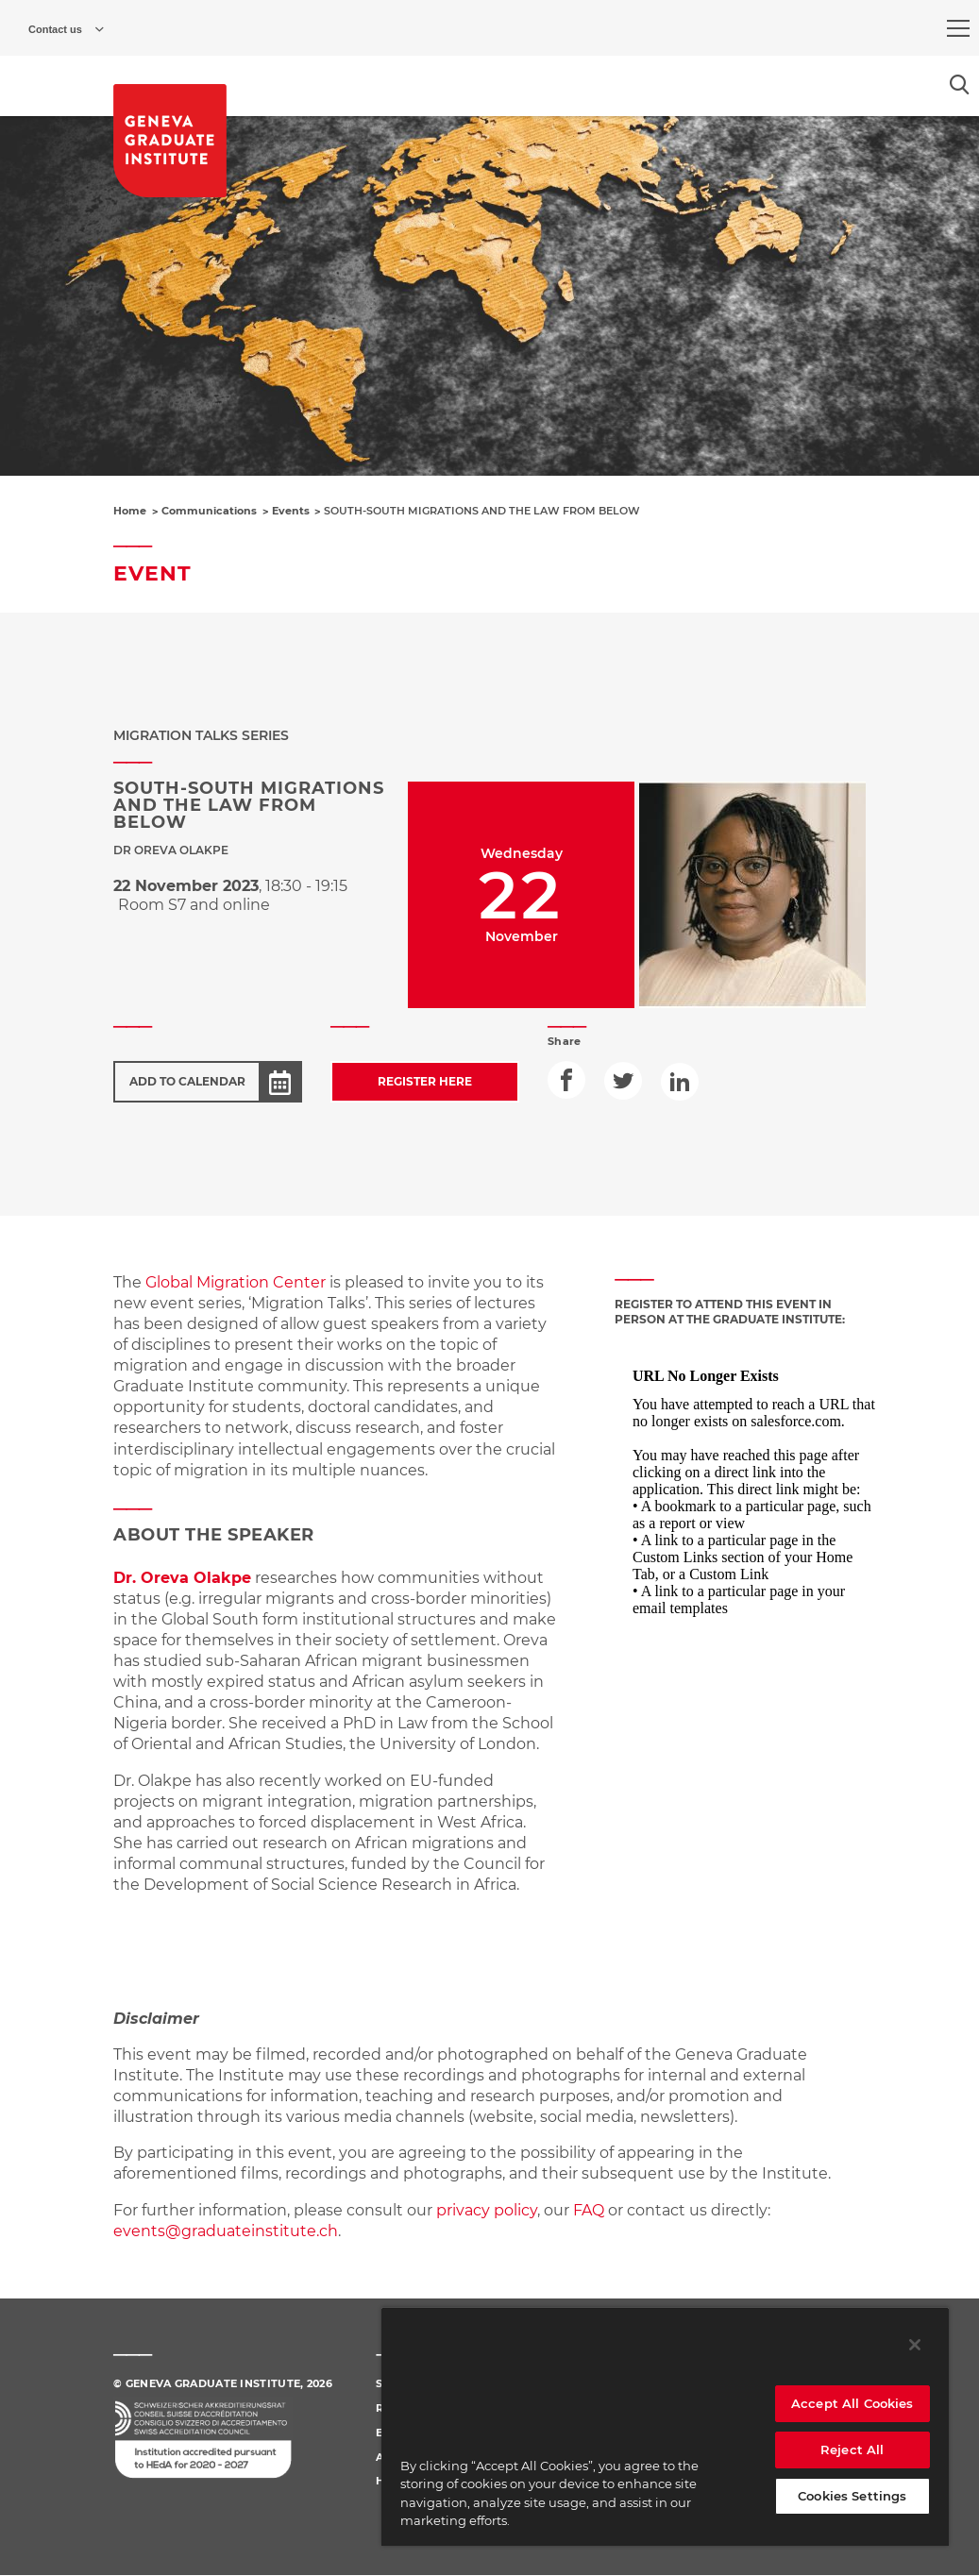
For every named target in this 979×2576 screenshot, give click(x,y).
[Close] (915, 2345)
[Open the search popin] (960, 84)
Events (291, 510)
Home (129, 510)
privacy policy (486, 2210)
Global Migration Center (235, 1282)
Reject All (852, 2449)
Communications (209, 510)
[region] (665, 2426)
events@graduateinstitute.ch (225, 2231)
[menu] (958, 28)
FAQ (590, 2210)
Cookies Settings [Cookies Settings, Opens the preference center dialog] (852, 2495)
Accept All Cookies (852, 2403)
